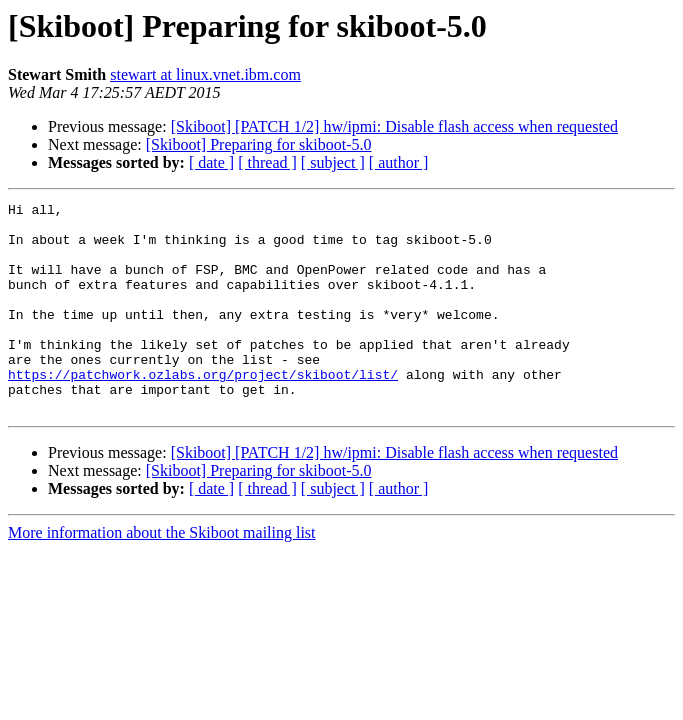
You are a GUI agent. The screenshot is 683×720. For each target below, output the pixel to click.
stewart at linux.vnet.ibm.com (205, 74)
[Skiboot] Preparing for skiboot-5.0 (259, 144)
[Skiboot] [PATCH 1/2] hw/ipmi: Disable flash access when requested (394, 126)
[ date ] (211, 162)
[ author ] (399, 162)
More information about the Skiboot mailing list (162, 574)
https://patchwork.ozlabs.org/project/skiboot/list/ (203, 410)
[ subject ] (333, 162)
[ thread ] (267, 162)
